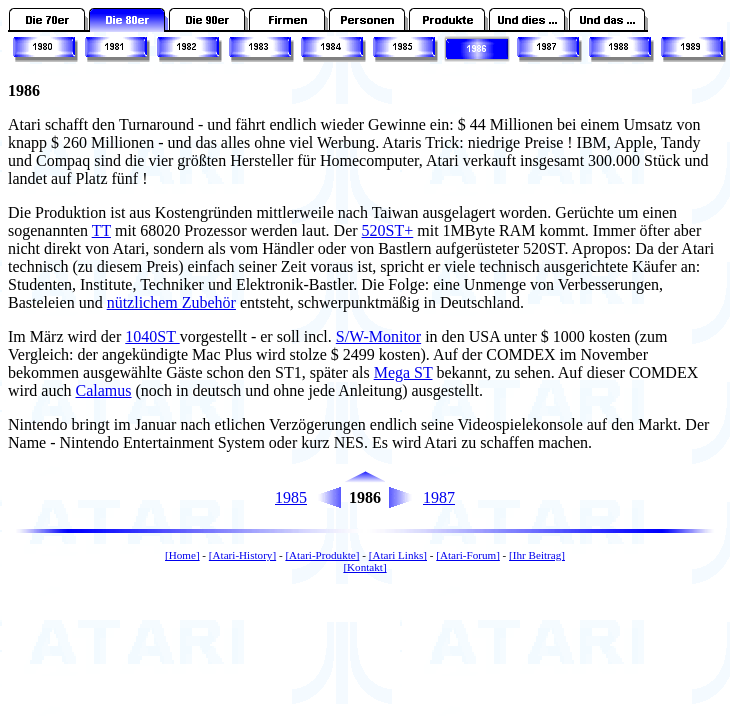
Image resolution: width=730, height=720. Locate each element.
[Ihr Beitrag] (537, 555)
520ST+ (388, 230)
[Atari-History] (242, 555)
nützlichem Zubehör (171, 302)
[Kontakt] (364, 567)
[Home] (182, 555)
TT (101, 230)
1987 (439, 497)
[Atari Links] (398, 555)
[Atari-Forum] (468, 555)
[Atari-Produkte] (322, 555)
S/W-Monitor (378, 336)
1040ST (152, 336)
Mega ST (403, 372)
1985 (291, 497)
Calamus (104, 390)
